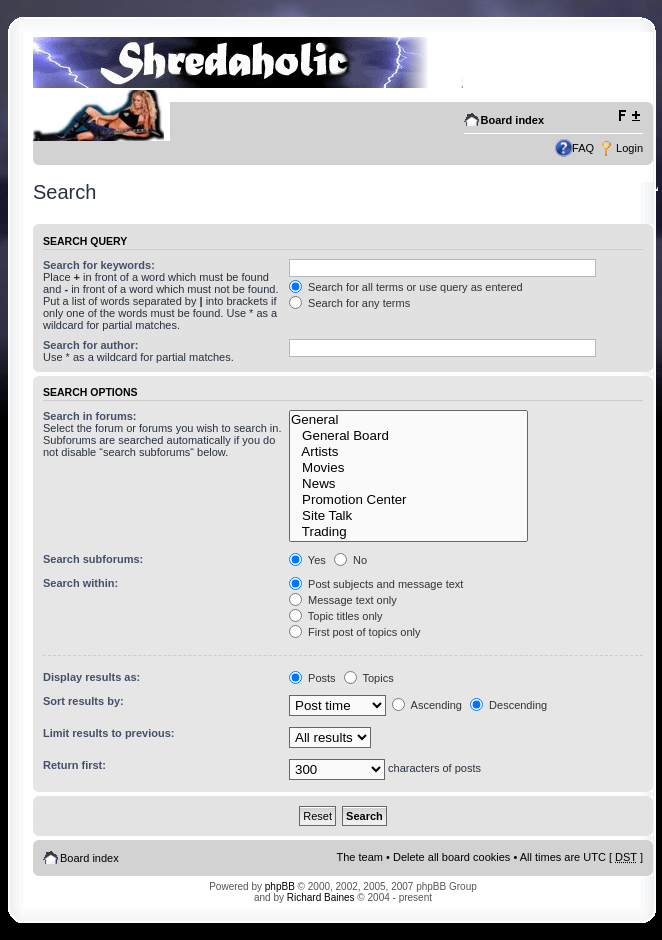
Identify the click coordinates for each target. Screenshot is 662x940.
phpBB (280, 886)
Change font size (628, 116)
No (350, 560)
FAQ (583, 148)
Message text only (343, 600)
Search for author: (90, 345)
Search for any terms (349, 303)
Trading (408, 532)
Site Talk (408, 516)
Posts (312, 678)
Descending (508, 705)
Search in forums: (90, 416)
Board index (513, 120)
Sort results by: (83, 701)
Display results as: (91, 677)
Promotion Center (408, 500)
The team (360, 857)
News (408, 484)
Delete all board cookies (451, 857)
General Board (408, 436)
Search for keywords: (99, 265)
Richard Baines (321, 897)
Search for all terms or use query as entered (406, 287)
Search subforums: (93, 559)
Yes (307, 560)
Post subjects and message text (376, 584)
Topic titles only (335, 616)
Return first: (74, 765)
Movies (408, 468)
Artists (408, 452)
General (408, 420)
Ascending (427, 705)
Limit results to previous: (108, 733)
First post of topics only (355, 632)
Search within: (80, 583)
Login (629, 148)
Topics (369, 678)
